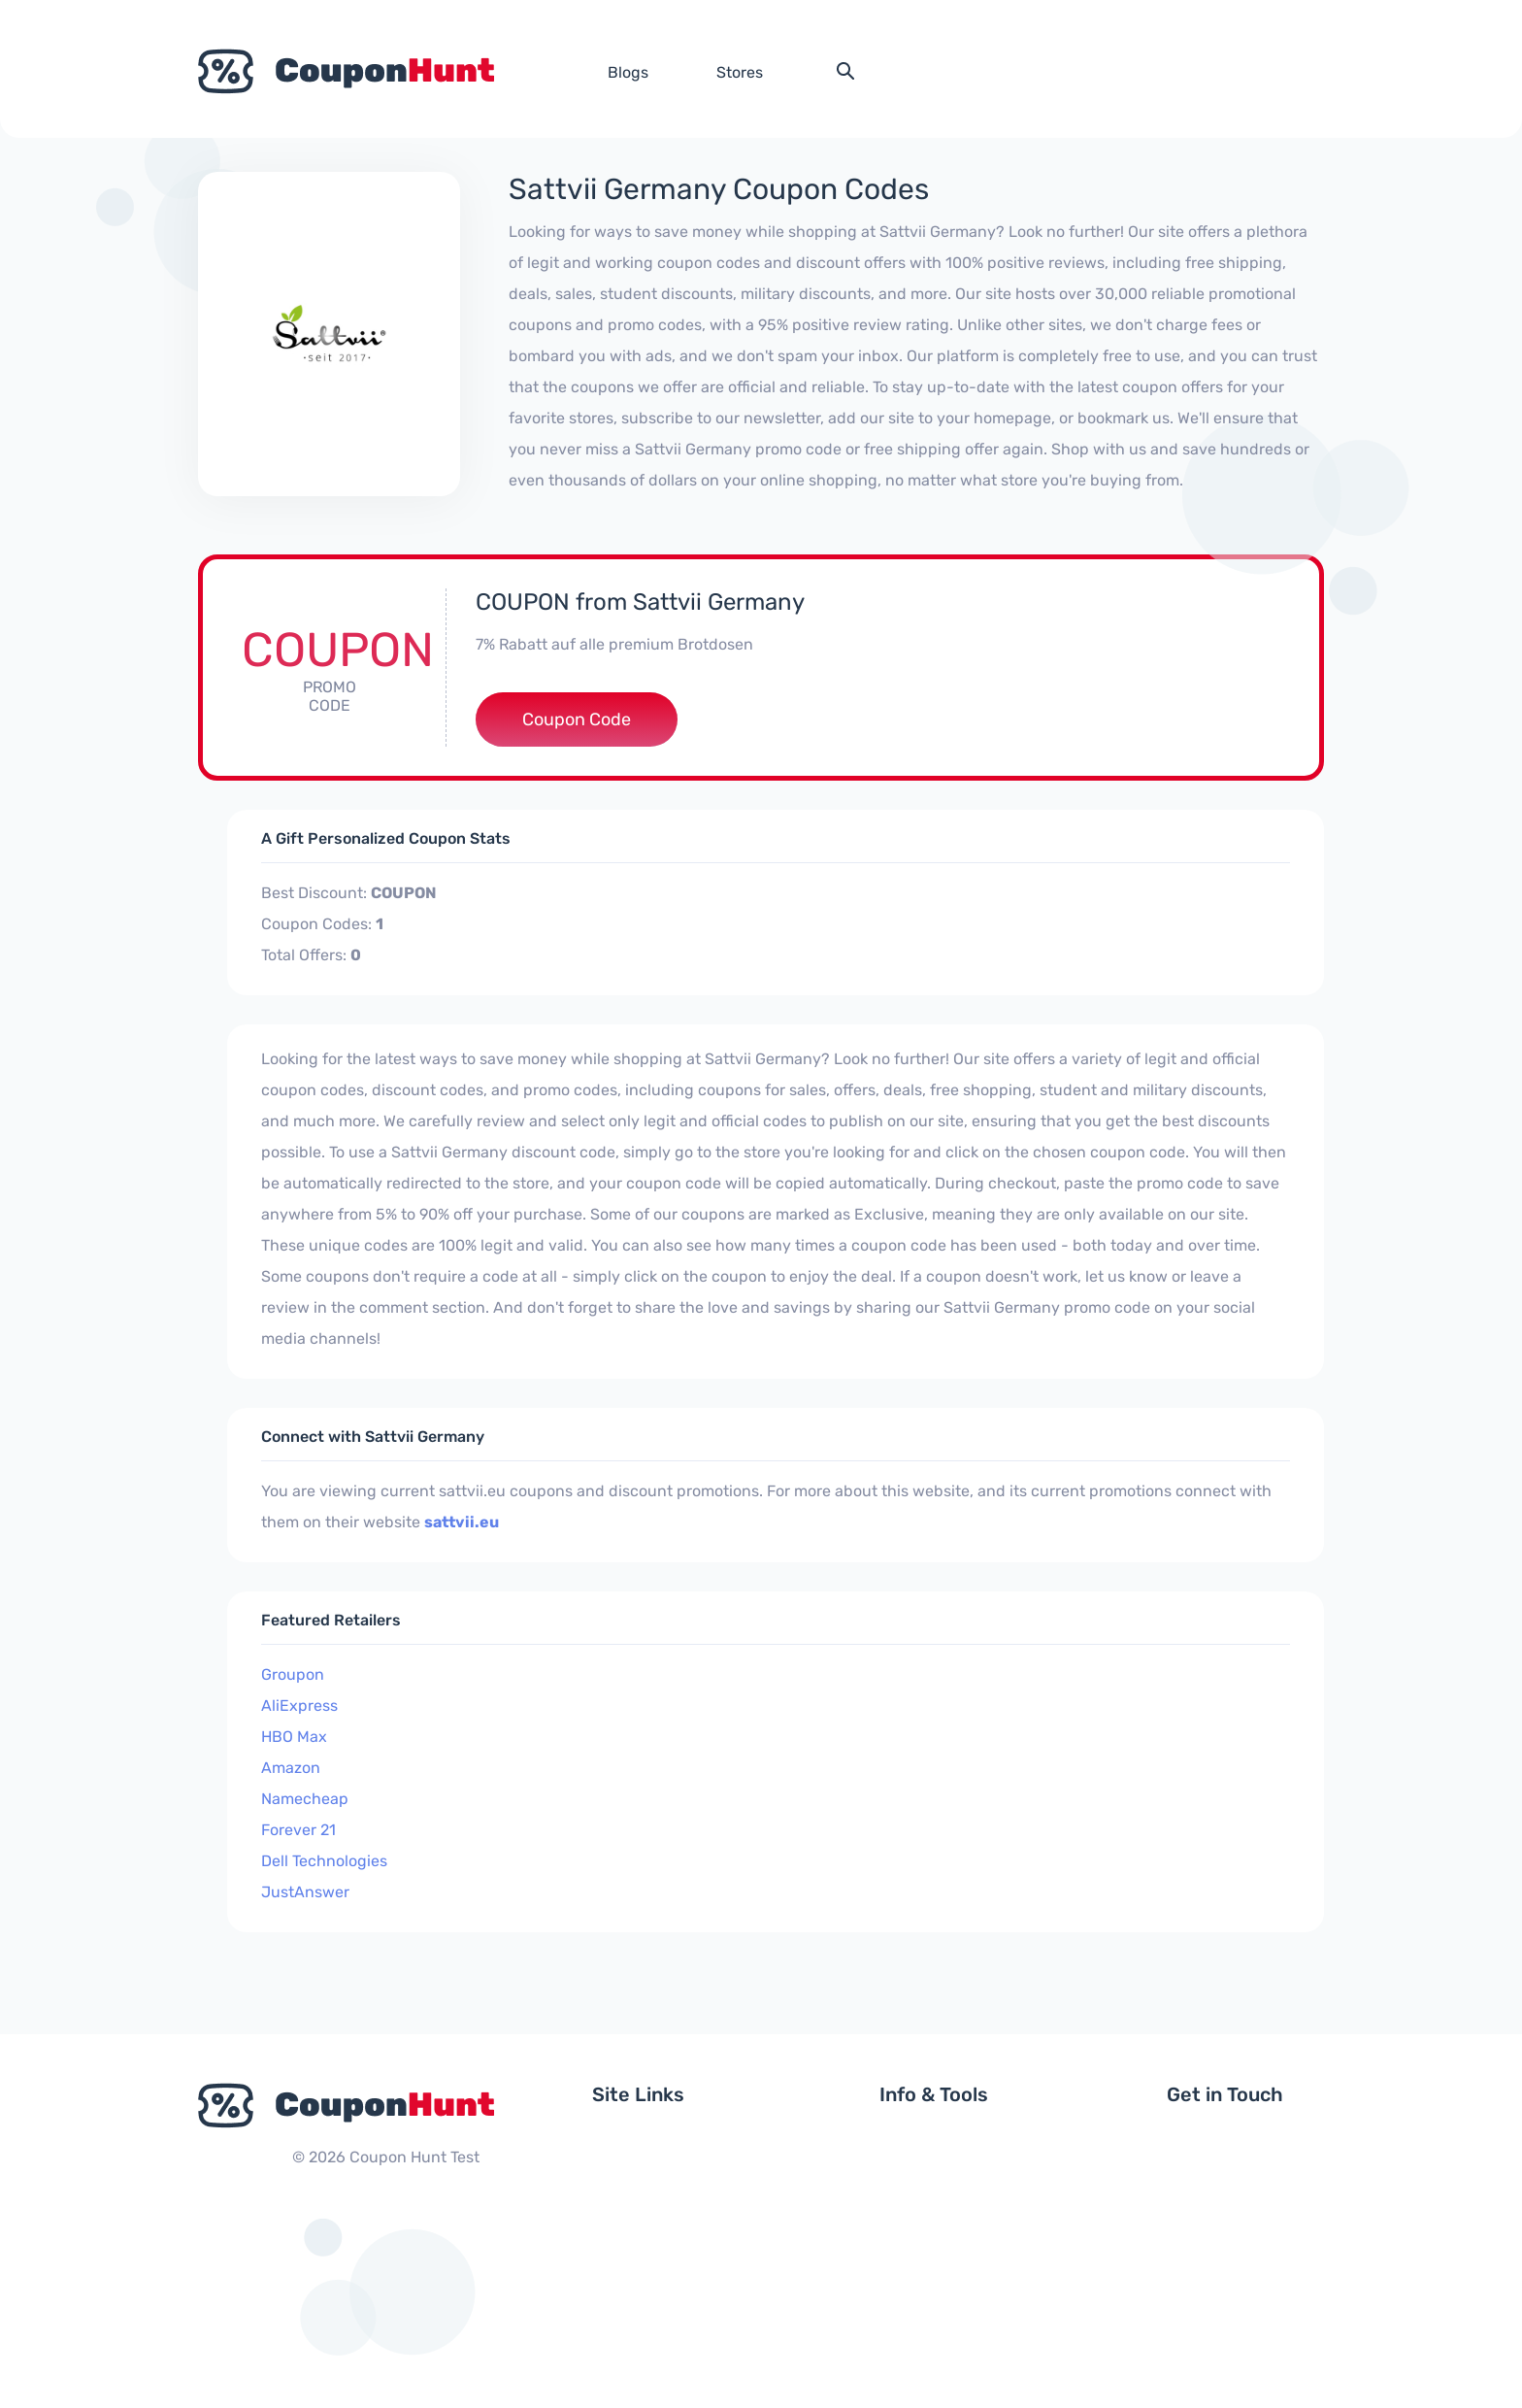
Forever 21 (298, 1830)
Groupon (292, 1674)
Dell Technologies (324, 1861)
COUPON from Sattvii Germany (640, 602)
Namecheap (304, 1798)
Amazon (290, 1767)
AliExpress (299, 1705)
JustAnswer (305, 1892)
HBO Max (294, 1736)
